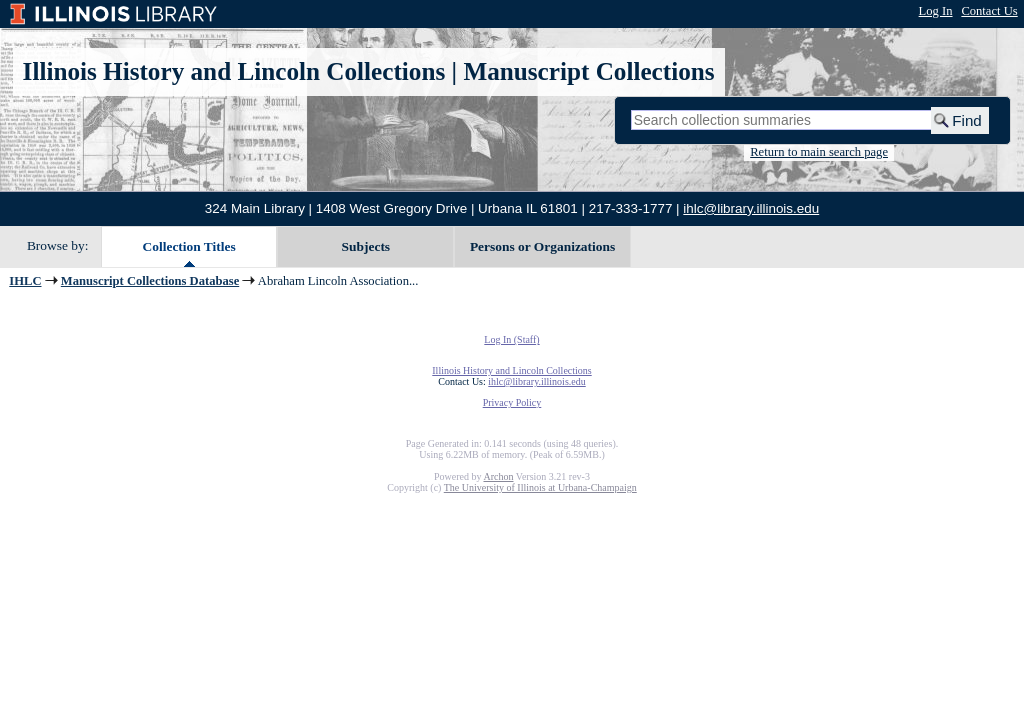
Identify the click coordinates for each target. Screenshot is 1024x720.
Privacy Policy (512, 402)
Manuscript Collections (588, 71)
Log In (936, 11)
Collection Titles (189, 246)
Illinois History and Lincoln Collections (234, 71)
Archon (498, 476)
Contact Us (989, 11)
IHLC (25, 281)
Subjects (366, 246)
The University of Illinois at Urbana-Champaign (540, 487)
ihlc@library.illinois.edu (751, 208)
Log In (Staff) (511, 339)
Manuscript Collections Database (150, 281)
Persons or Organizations (542, 246)
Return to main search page (819, 152)
